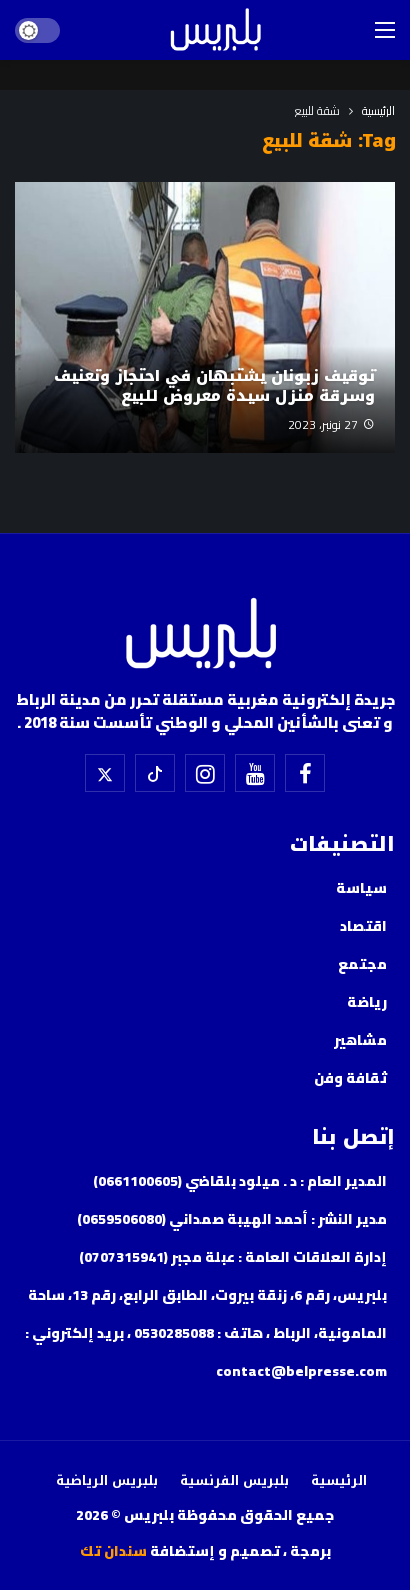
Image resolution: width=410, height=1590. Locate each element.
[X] (105, 773)
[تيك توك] (155, 773)
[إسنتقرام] (205, 773)
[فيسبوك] (305, 773)
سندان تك (113, 1551)
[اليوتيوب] (255, 773)
